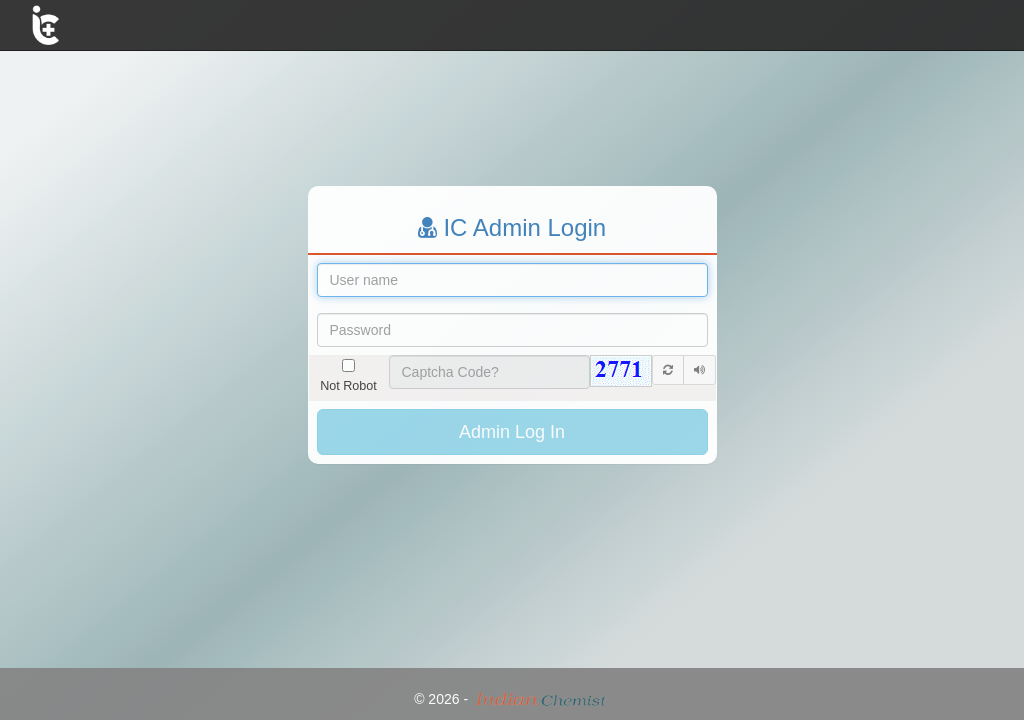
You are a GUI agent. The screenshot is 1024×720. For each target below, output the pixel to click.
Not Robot (348, 376)
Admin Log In (512, 432)
